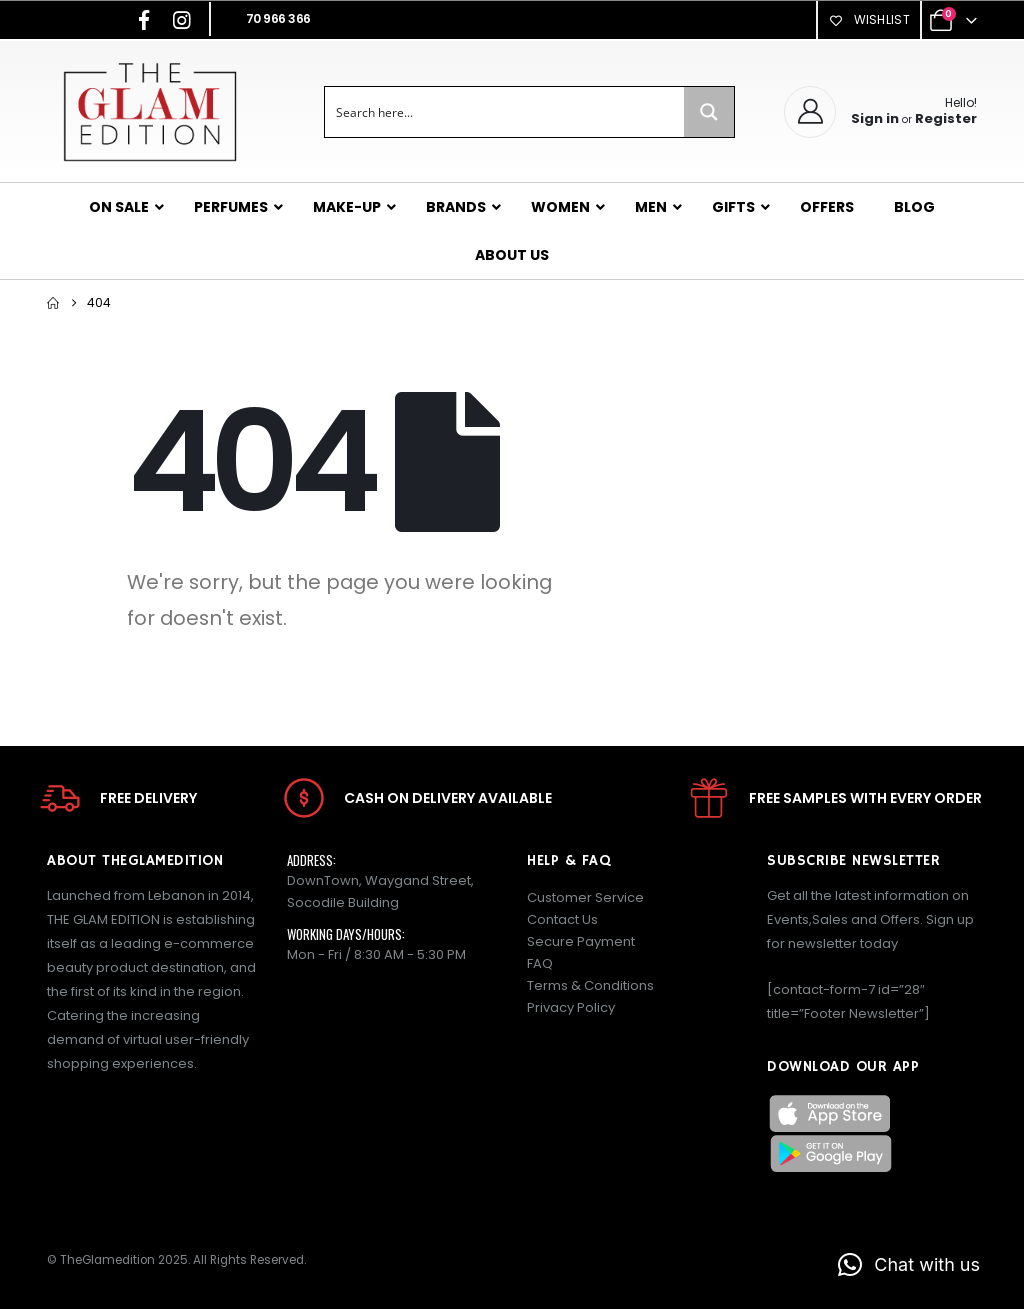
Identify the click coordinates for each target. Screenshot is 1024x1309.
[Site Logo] (149, 111)
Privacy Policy (571, 1007)
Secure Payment (581, 941)
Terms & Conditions (590, 985)
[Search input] (505, 112)
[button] (909, 1265)
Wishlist (869, 19)
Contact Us (562, 919)
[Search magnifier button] (709, 112)
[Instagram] (182, 20)
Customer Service (585, 897)
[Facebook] (144, 20)
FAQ (540, 963)
